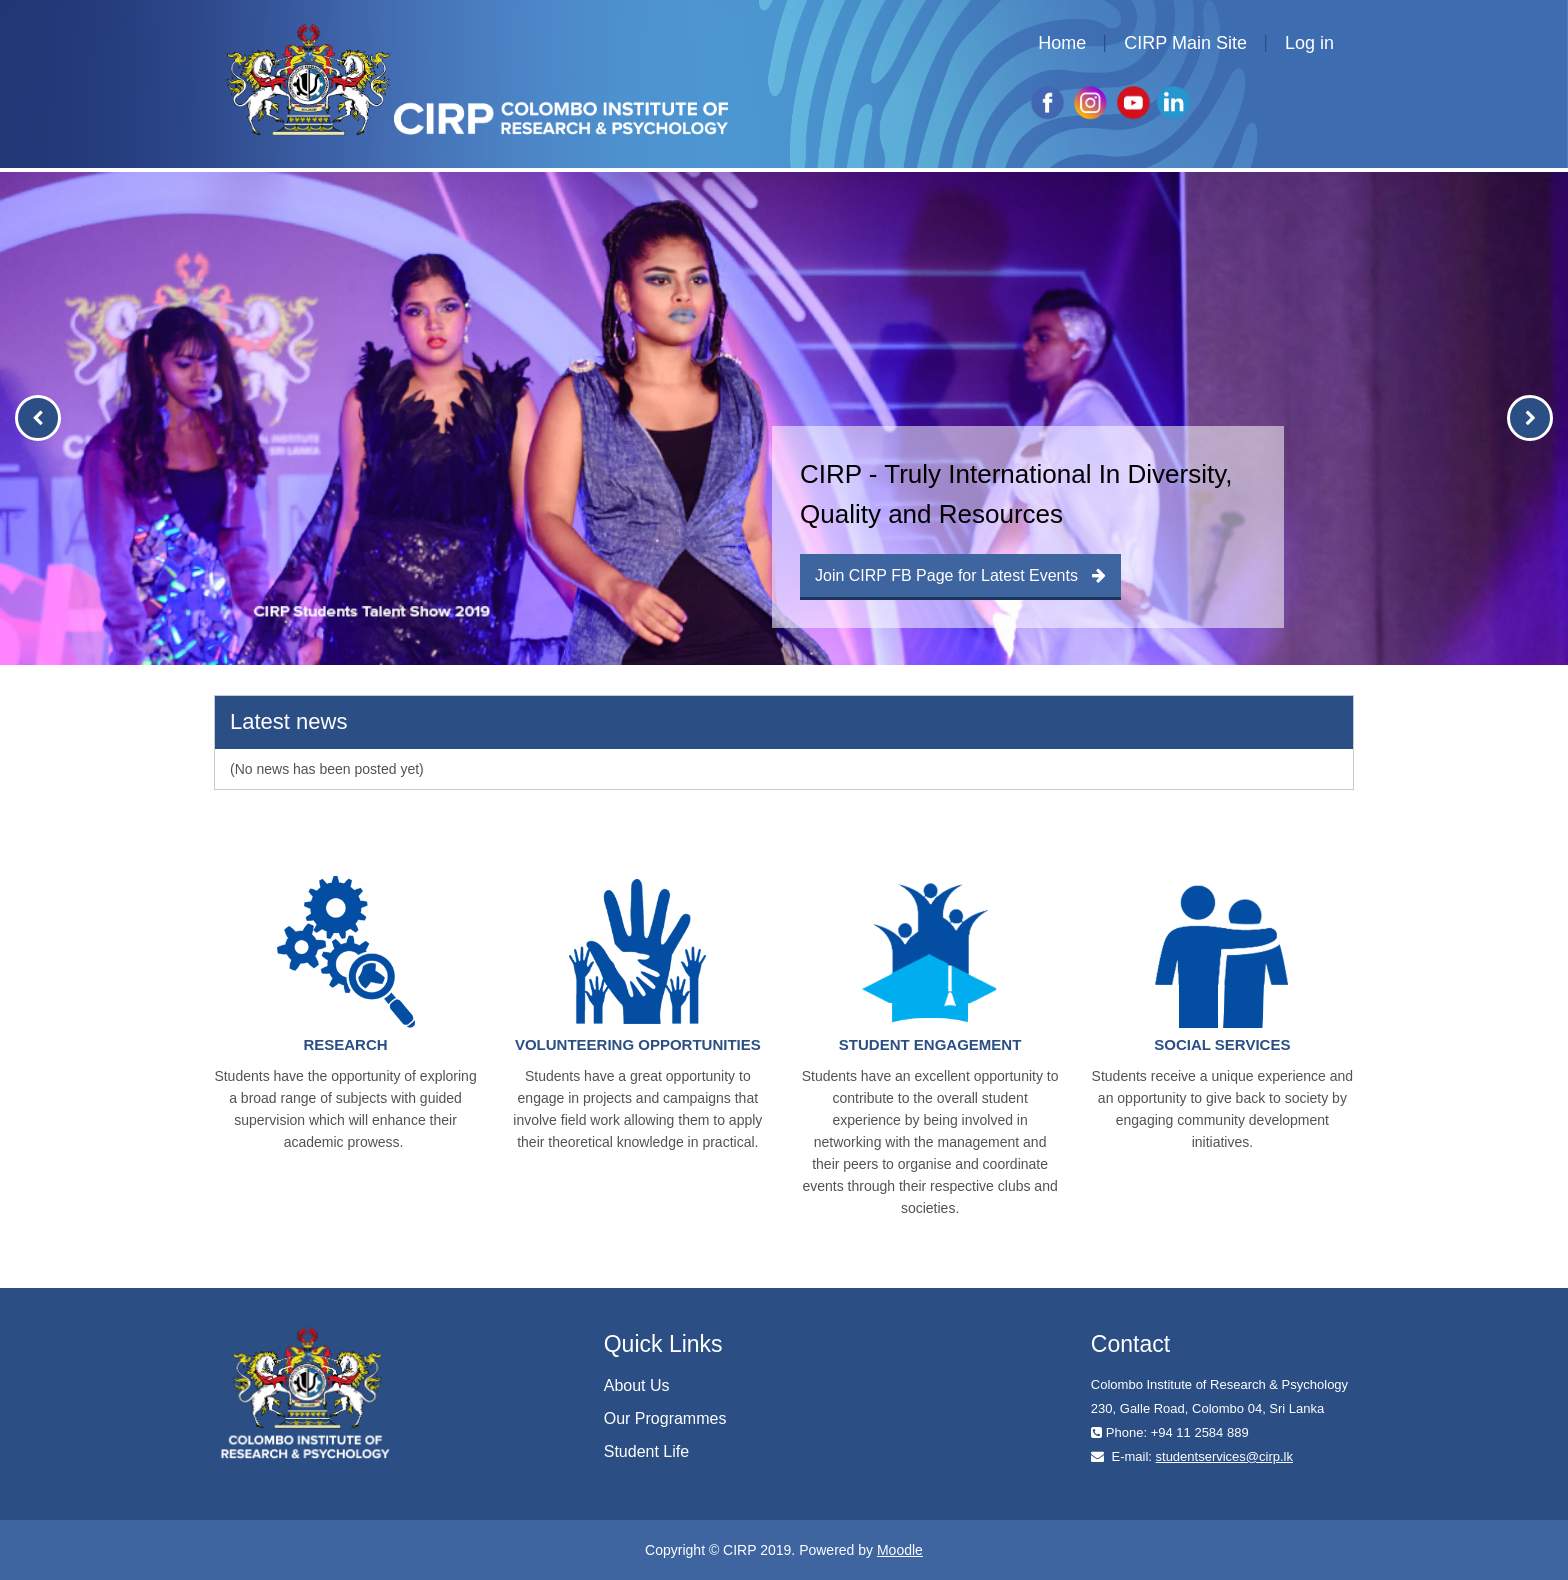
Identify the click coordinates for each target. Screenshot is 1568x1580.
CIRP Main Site (1185, 43)
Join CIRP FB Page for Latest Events (960, 575)
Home (1062, 43)
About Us (637, 1385)
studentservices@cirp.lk (1224, 1456)
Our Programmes (665, 1418)
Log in (1309, 43)
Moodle (900, 1550)
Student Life (646, 1451)
